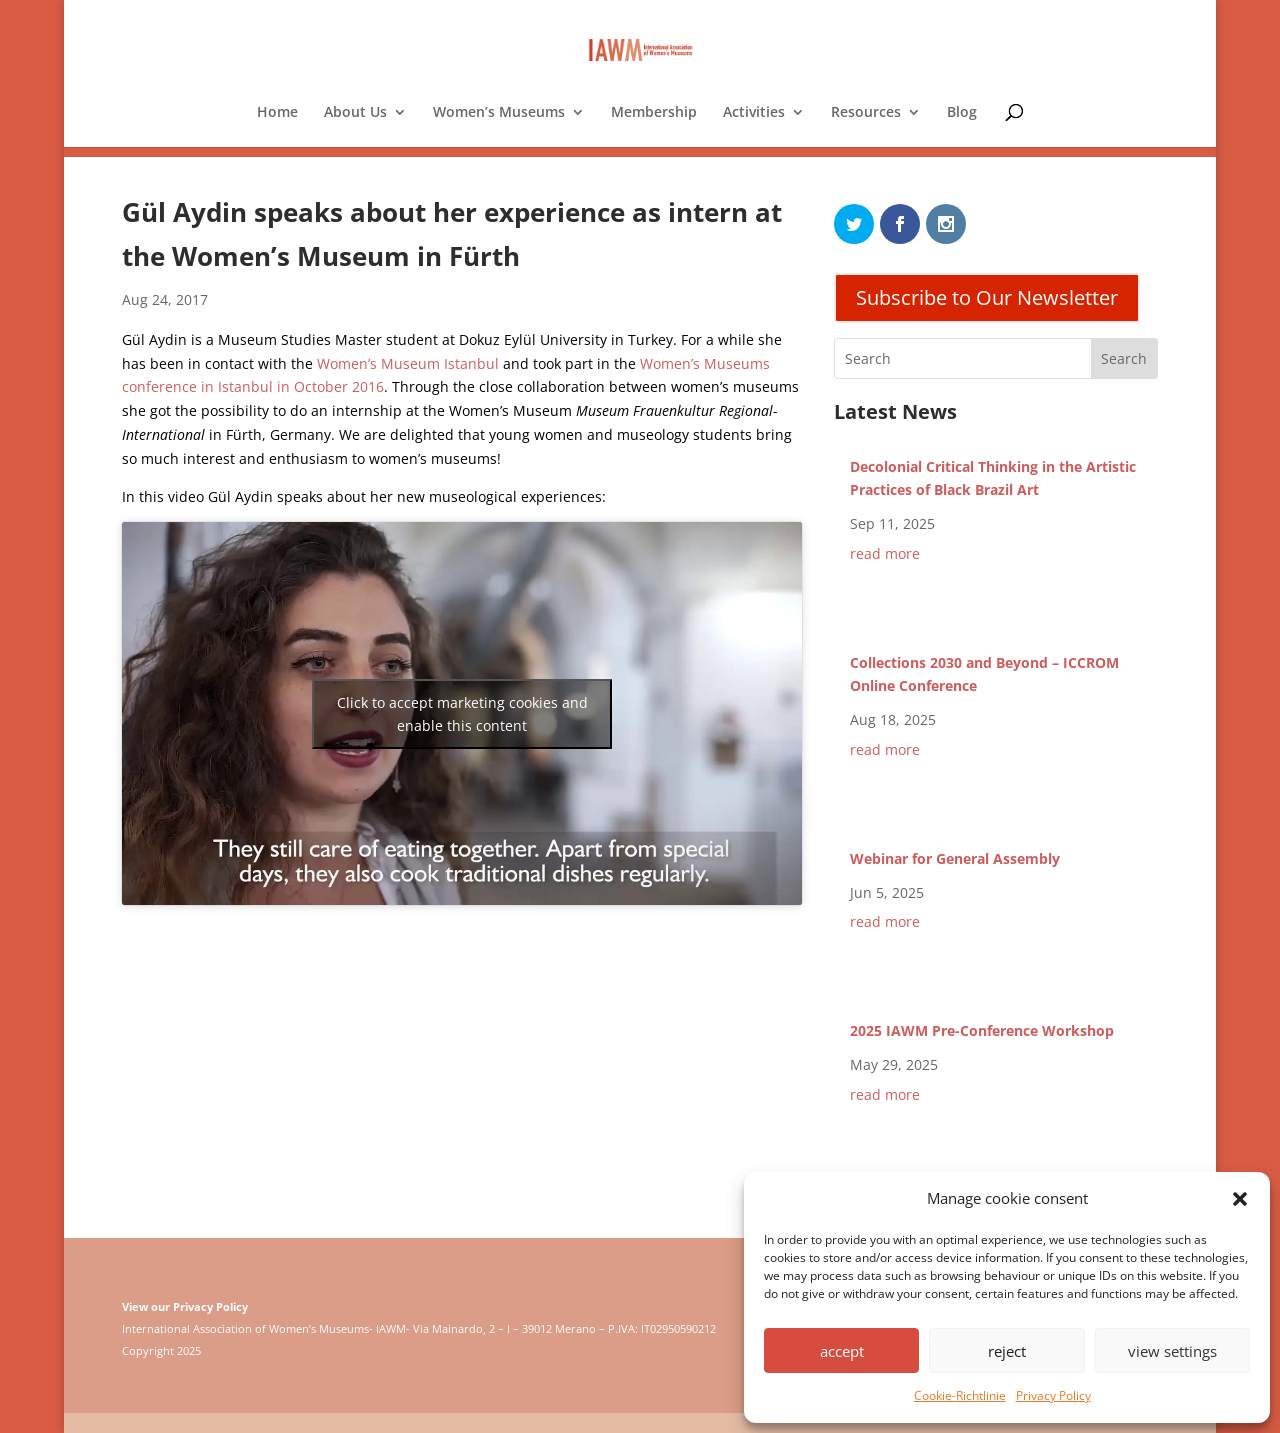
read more (885, 553)
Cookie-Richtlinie (960, 1395)
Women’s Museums (499, 113)
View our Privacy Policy (185, 1306)
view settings (1172, 1351)
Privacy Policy (1053, 1395)
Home (277, 113)
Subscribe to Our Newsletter (987, 297)
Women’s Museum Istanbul (408, 363)
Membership (654, 113)
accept (842, 1351)
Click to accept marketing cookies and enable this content (462, 714)
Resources (866, 113)
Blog (962, 113)
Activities (754, 113)
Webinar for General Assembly (955, 858)
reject (1007, 1351)
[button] (1240, 1199)
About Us (355, 113)
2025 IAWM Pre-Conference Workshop (982, 1030)
